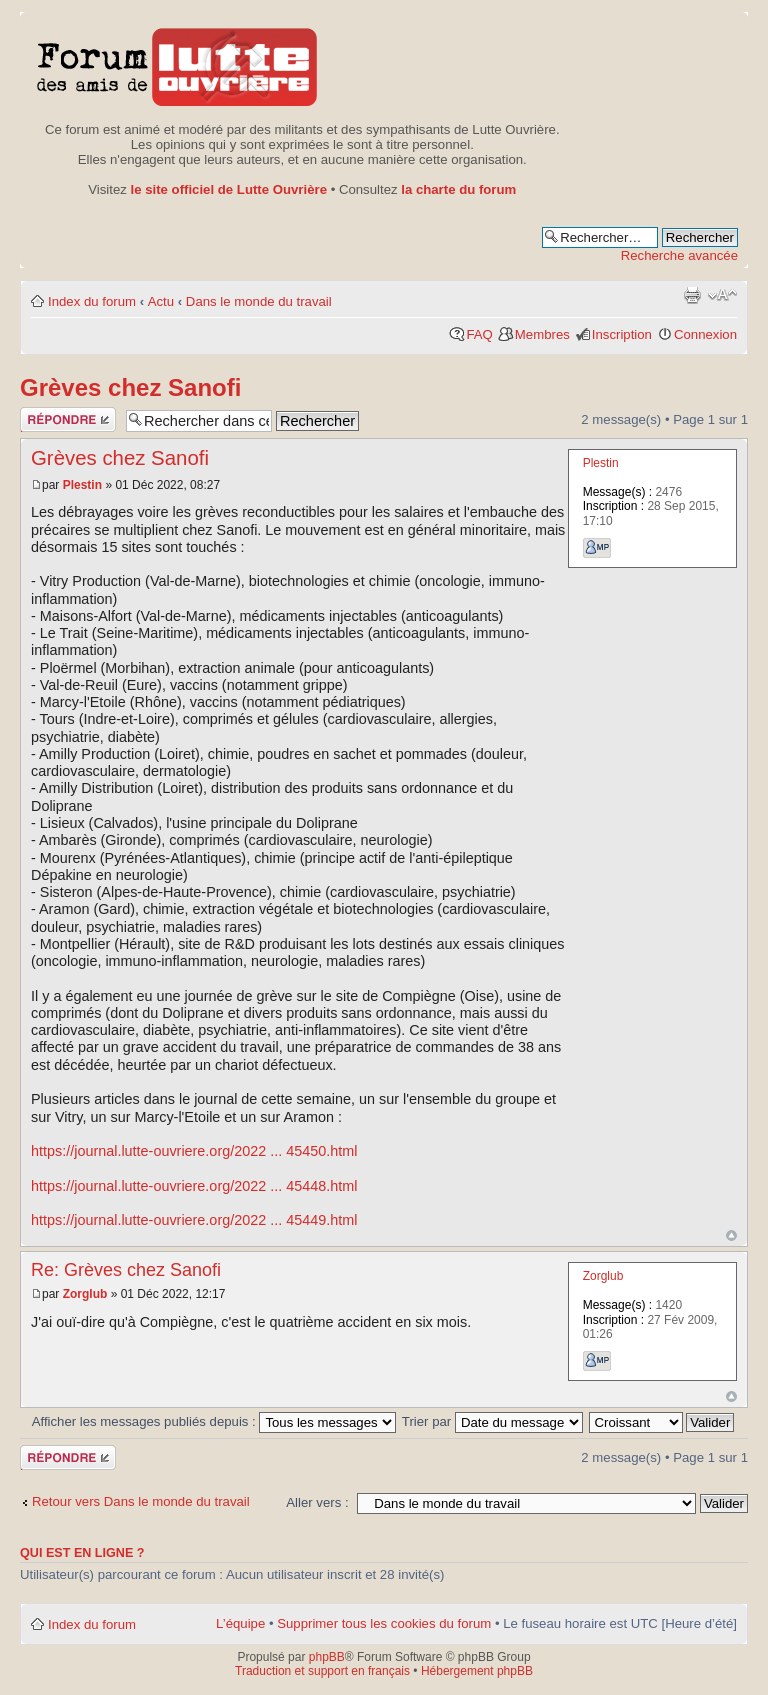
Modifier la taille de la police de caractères (722, 295)
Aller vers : (317, 1502)
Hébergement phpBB (477, 1671)
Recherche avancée (679, 255)
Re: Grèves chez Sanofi (126, 1270)
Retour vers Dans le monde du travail (141, 1501)
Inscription (622, 334)
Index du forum (92, 301)
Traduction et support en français (322, 1671)
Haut (731, 1235)
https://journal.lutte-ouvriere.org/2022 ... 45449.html (194, 1220)
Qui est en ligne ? (82, 1553)
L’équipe (240, 1623)
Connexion (705, 334)
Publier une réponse (68, 419)
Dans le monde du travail (259, 301)
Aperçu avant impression (692, 295)
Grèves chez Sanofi (130, 387)
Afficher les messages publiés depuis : (214, 1421)
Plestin (82, 485)
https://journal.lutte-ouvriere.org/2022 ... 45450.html (194, 1151)
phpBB (327, 1657)
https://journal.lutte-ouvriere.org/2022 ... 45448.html (194, 1186)
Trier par (492, 1421)
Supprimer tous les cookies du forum (384, 1623)
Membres (542, 334)
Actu (161, 301)
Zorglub (85, 1294)
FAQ (479, 334)
